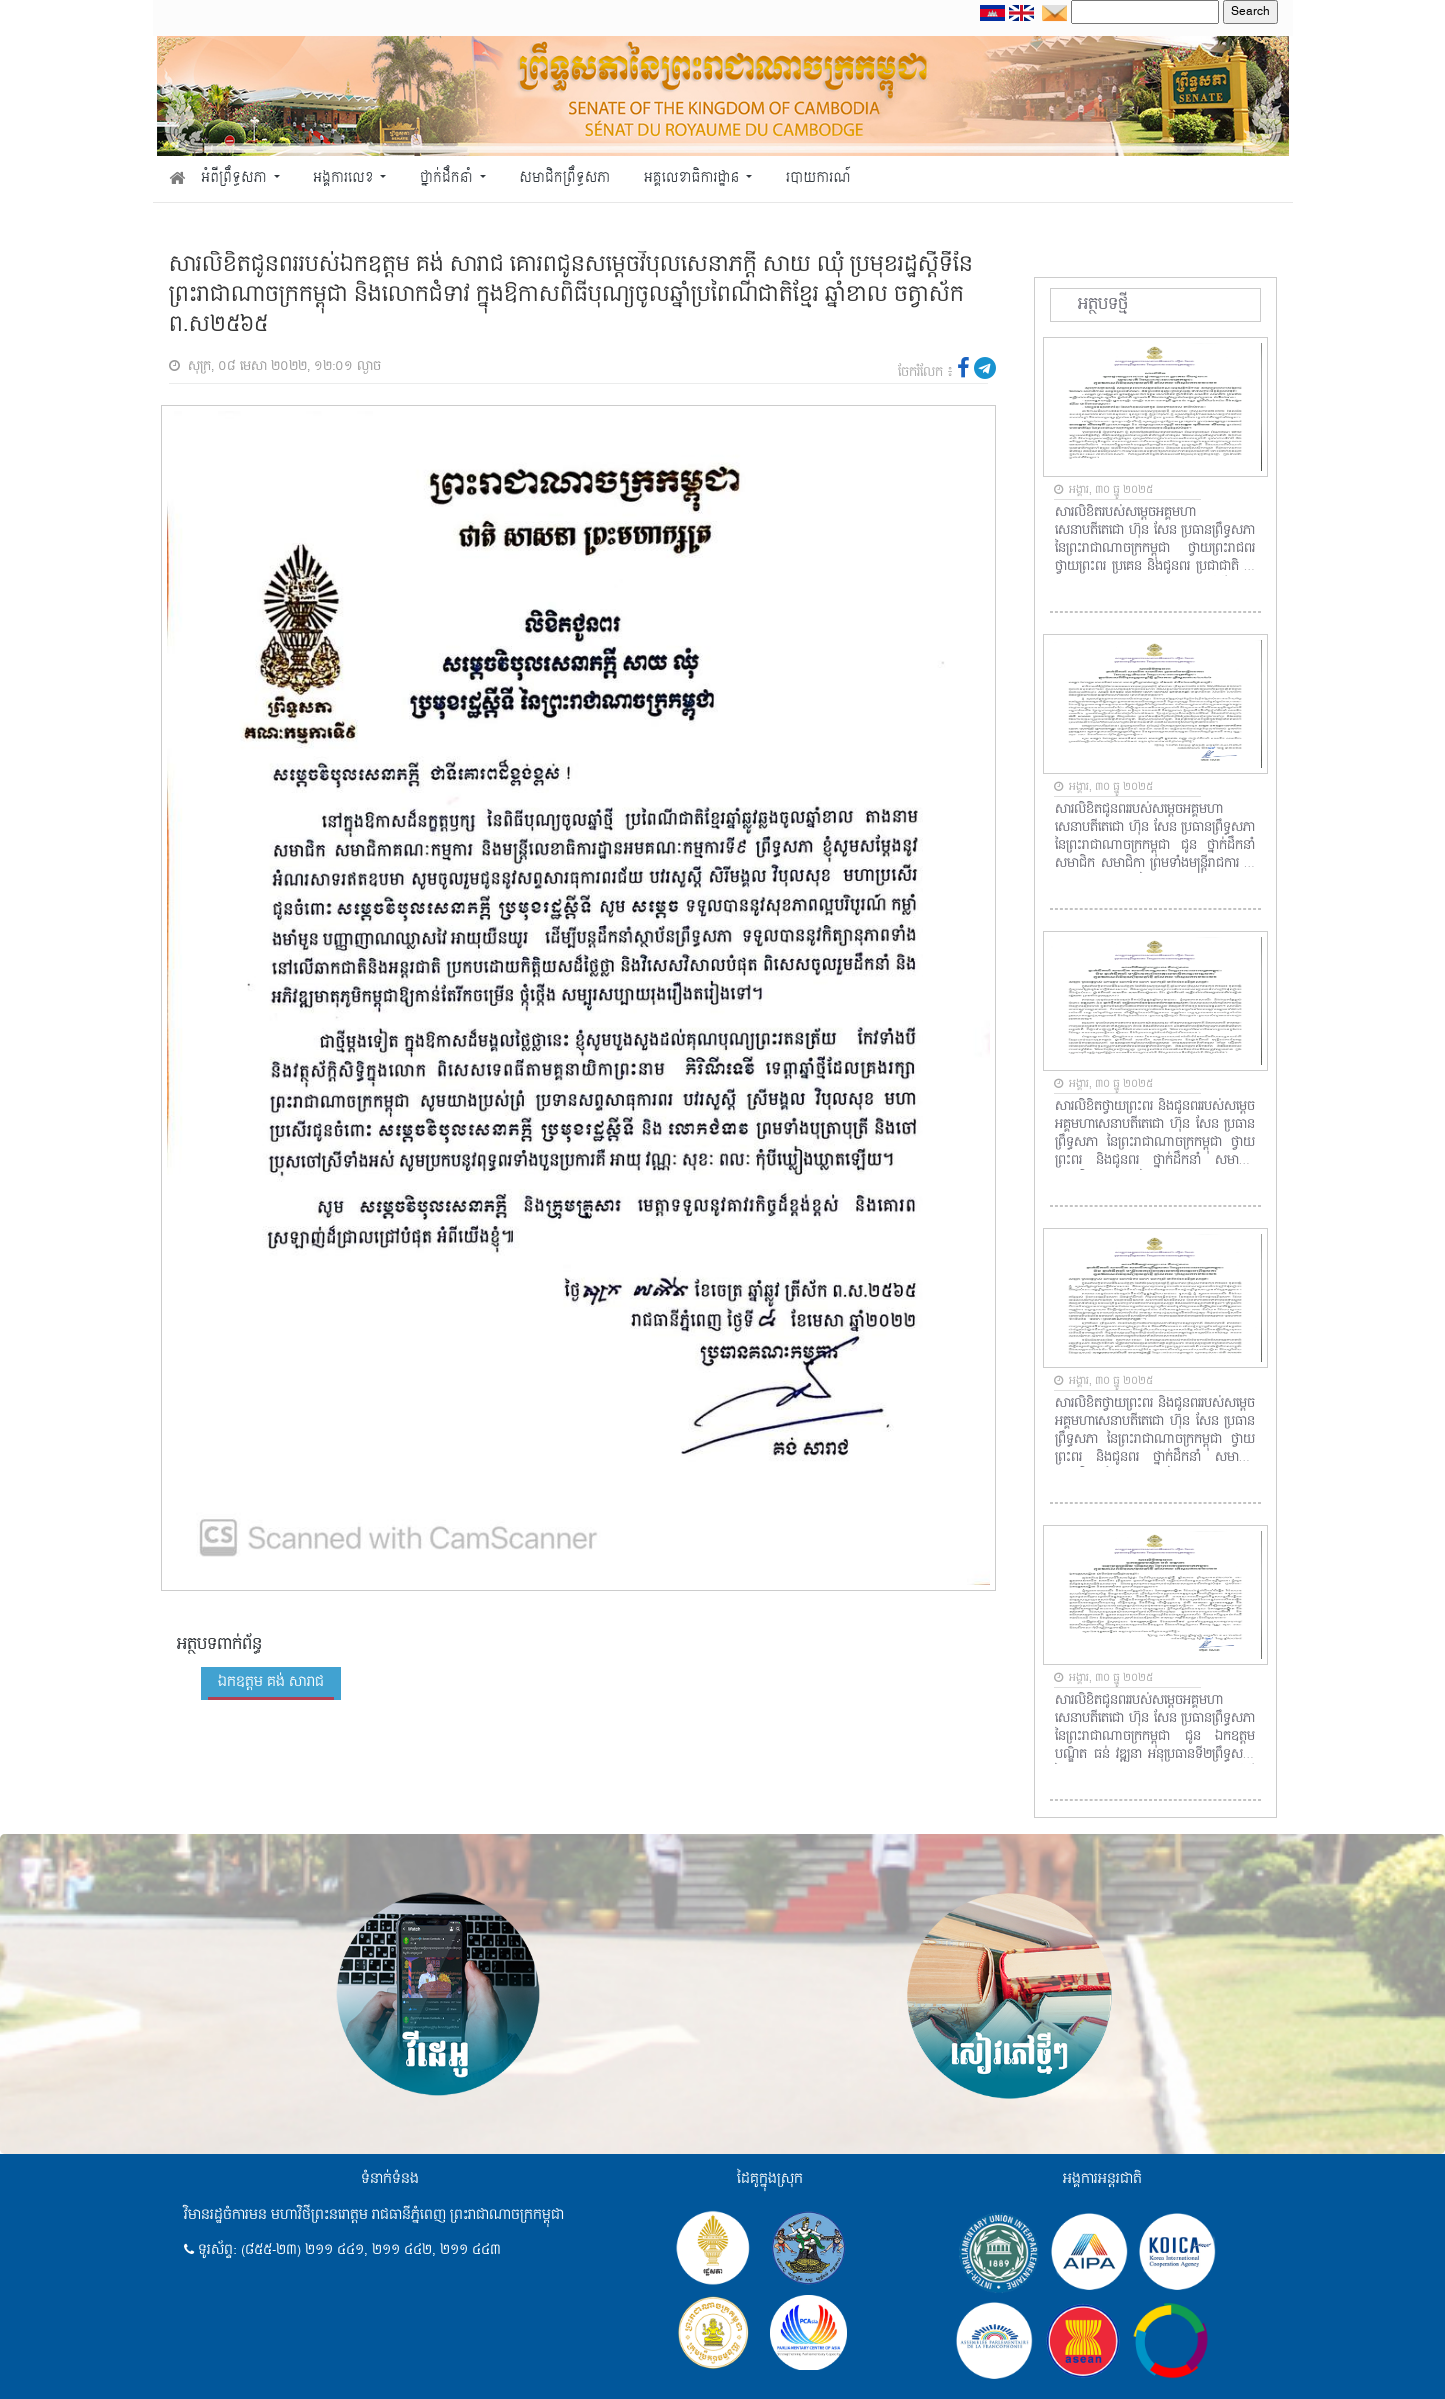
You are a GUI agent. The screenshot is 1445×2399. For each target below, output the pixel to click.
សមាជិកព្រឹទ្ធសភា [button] (564, 178)
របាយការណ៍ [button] (818, 178)
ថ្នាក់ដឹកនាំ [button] (448, 178)
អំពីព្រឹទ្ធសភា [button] (235, 178)
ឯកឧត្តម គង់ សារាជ (271, 1682)
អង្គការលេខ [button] (345, 178)
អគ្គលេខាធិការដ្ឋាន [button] (693, 178)
